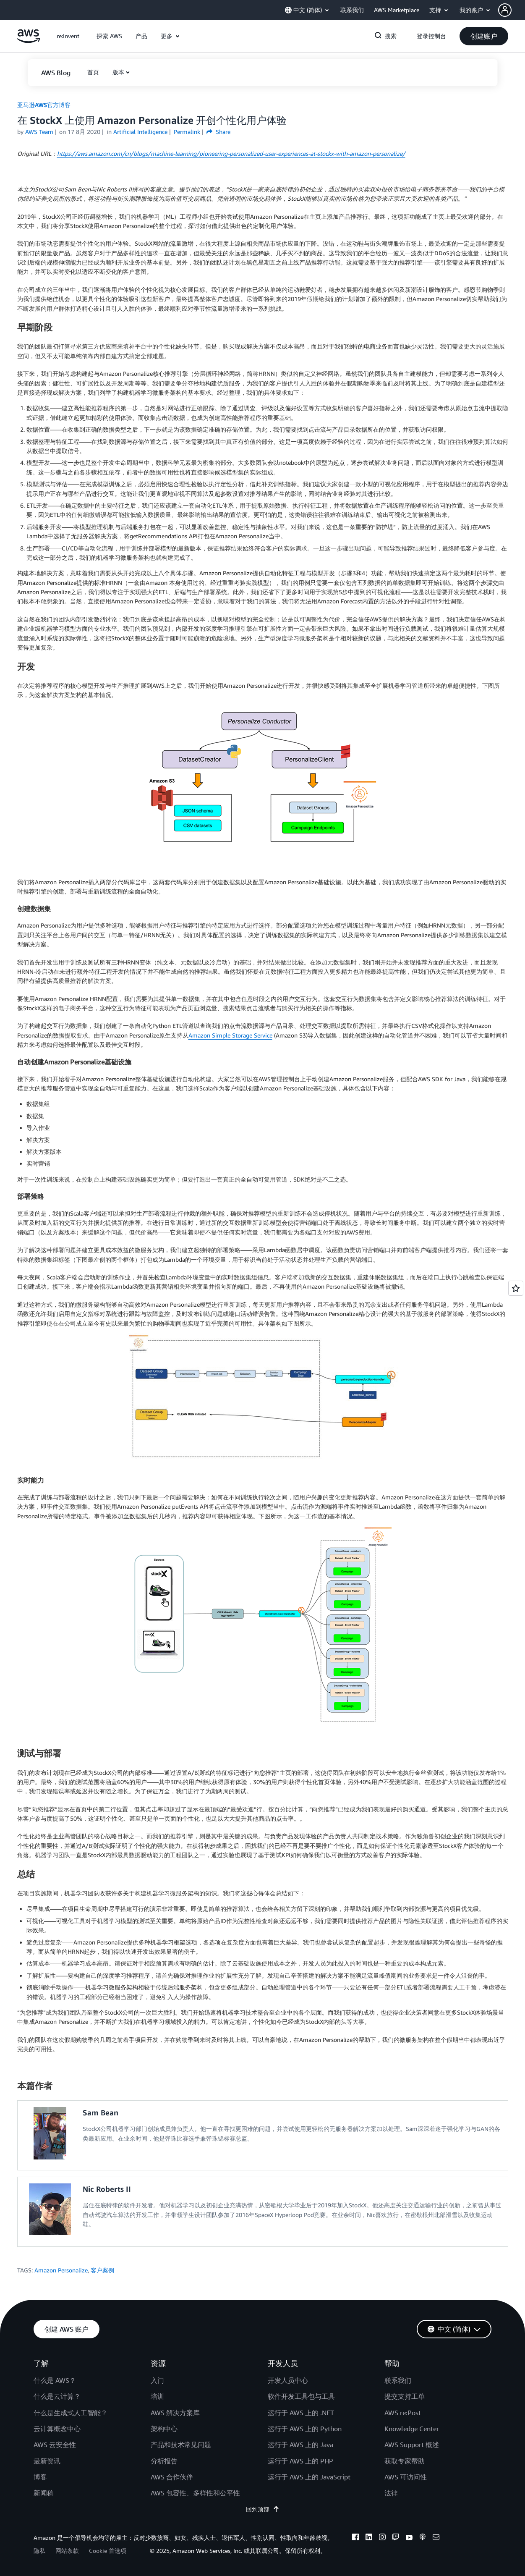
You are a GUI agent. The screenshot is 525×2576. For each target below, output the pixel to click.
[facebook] (355, 2538)
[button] (511, 10)
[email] (436, 2538)
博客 (40, 2477)
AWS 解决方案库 (175, 2412)
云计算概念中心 (57, 2428)
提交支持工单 (404, 2396)
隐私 (39, 2550)
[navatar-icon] (505, 10)
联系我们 (397, 2380)
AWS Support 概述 (411, 2444)
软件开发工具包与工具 (301, 2396)
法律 (391, 2493)
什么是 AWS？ (55, 2380)
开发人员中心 (288, 2380)
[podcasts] (422, 2538)
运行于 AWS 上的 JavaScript (309, 2477)
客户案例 (102, 2270)
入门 (157, 2380)
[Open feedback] (515, 1288)
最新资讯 (47, 2461)
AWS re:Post (402, 2412)
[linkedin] (369, 2538)
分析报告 (164, 2461)
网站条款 (67, 2550)
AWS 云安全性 (55, 2444)
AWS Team (39, 131)
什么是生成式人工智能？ (70, 2412)
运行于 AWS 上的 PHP (300, 2461)
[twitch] (395, 2538)
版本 (118, 72)
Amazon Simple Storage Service (230, 1035)
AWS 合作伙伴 (172, 2477)
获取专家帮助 (404, 2461)
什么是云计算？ (57, 2396)
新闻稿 (44, 2493)
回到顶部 (262, 2509)
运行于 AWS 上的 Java (300, 2444)
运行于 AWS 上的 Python (305, 2428)
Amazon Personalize (61, 2270)
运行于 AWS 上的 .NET (301, 2412)
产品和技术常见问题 (181, 2444)
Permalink (187, 131)
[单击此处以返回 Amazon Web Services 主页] (28, 40)
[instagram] (382, 2538)
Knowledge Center (411, 2428)
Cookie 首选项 (107, 2550)
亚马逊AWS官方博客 (44, 104)
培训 (157, 2396)
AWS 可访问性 (405, 2477)
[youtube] (409, 2538)
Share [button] (218, 131)
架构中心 (164, 2428)
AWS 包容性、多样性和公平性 (195, 2493)
